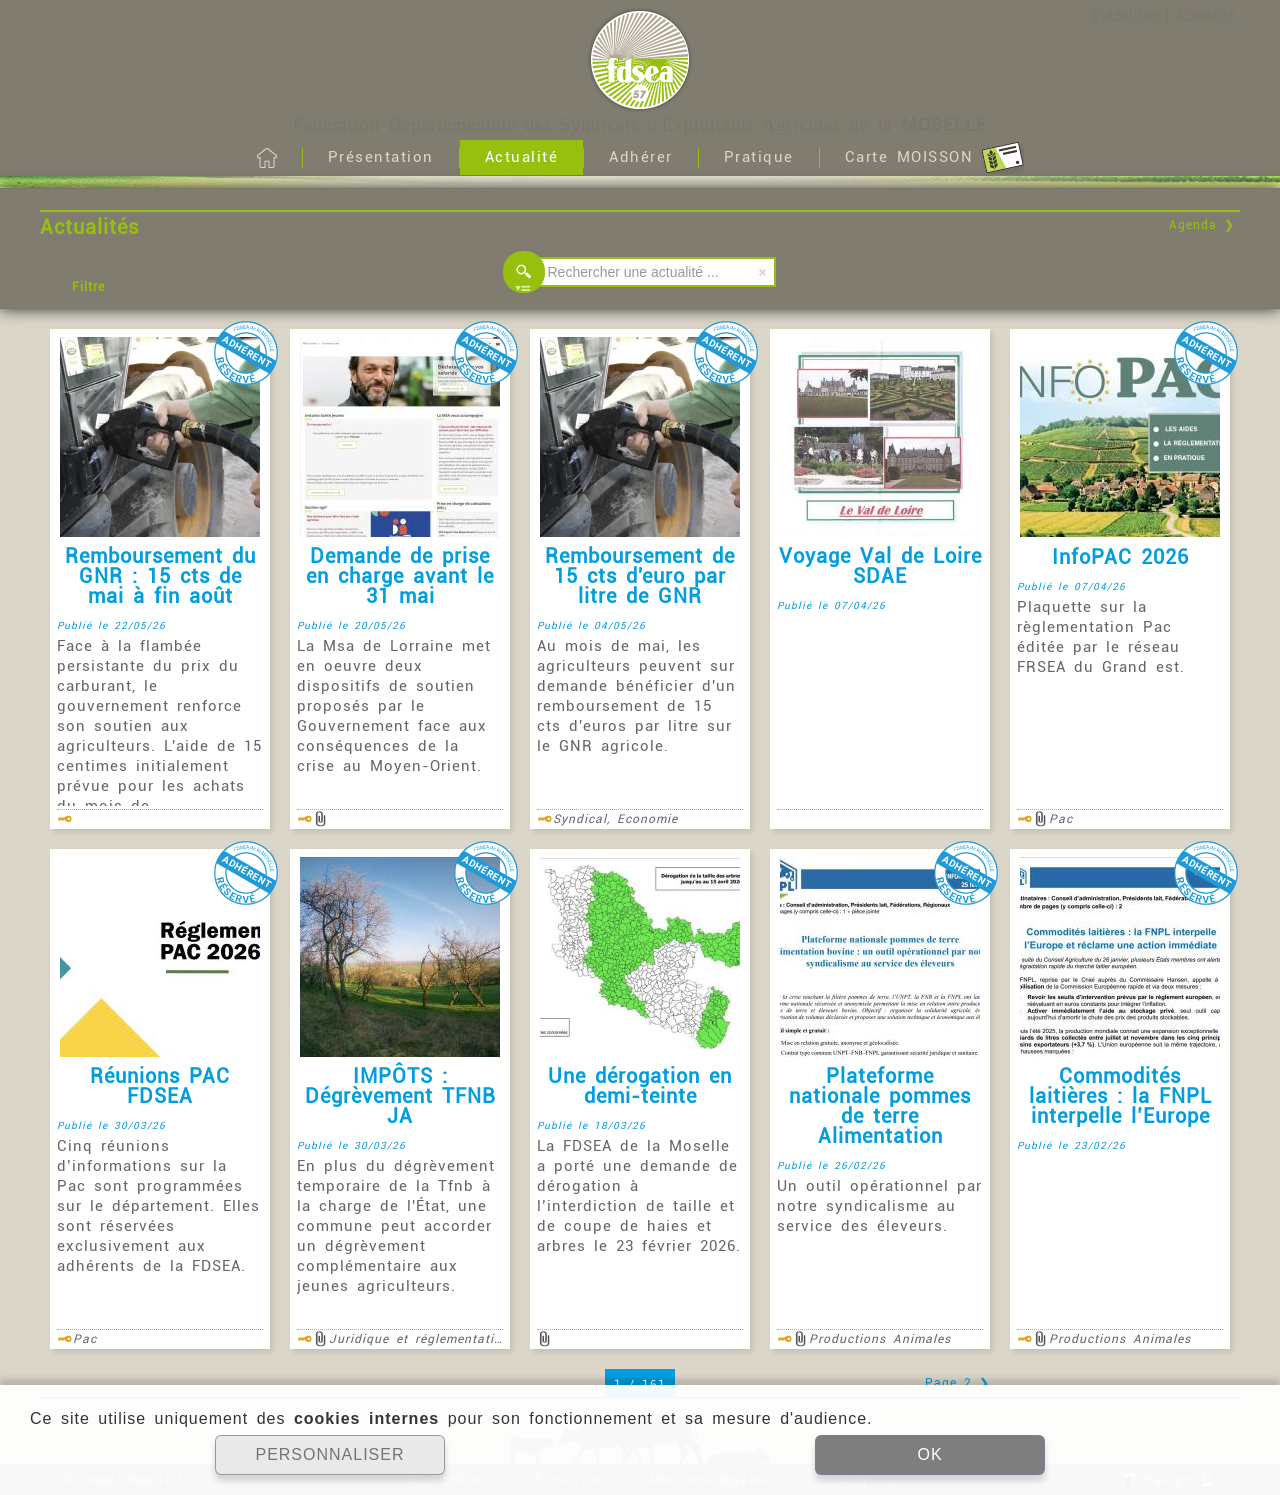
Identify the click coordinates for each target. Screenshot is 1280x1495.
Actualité (522, 157)
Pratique (759, 157)
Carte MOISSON (934, 158)
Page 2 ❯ (957, 1383)
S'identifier (1124, 15)
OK (929, 1454)
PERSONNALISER (329, 1454)
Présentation (381, 157)
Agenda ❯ (1202, 225)
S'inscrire (1205, 15)
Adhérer (641, 157)
